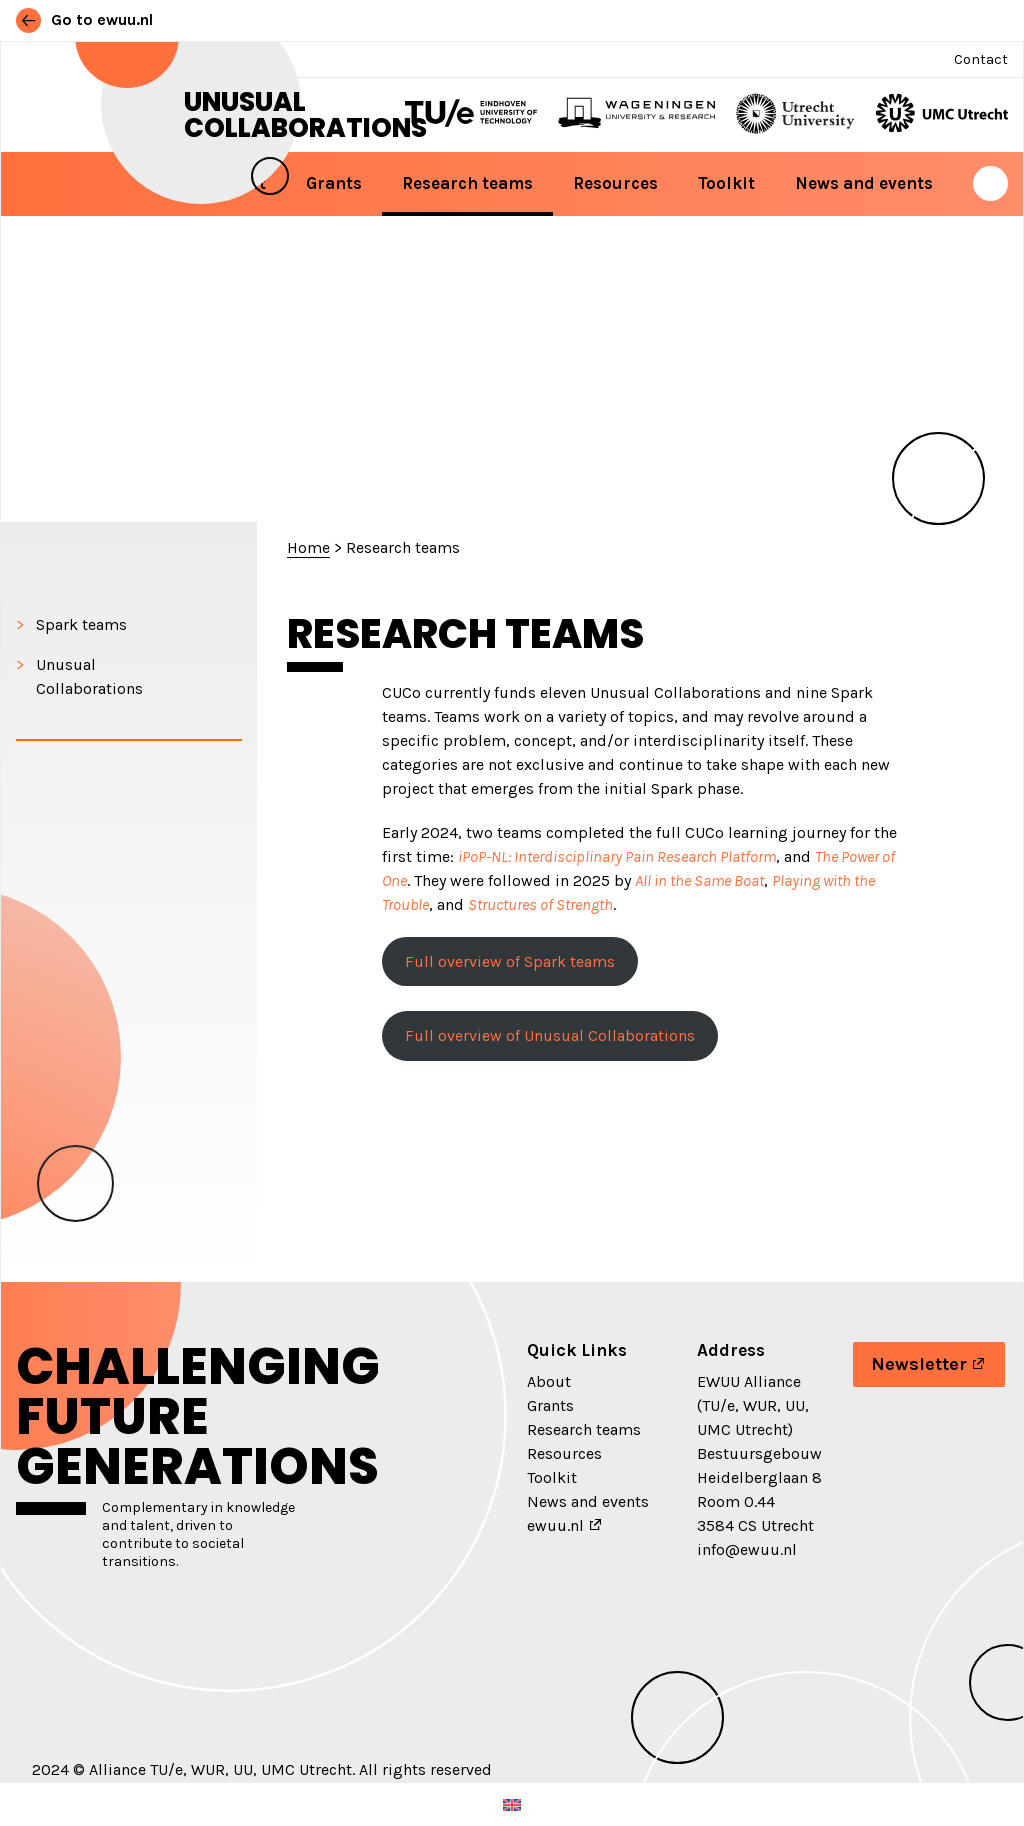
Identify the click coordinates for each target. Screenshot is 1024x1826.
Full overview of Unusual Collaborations (550, 1035)
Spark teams (81, 624)
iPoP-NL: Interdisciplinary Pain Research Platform (617, 856)
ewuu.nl (555, 1525)
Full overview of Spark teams (510, 961)
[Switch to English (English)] (512, 1804)
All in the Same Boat (699, 880)
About (549, 1381)
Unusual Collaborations (305, 115)
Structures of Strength (540, 904)
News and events (864, 183)
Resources (615, 183)
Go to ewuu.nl (84, 19)
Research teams (467, 183)
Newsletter (919, 1364)
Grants (334, 183)
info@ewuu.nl (747, 1549)
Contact (981, 59)
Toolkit (726, 183)
